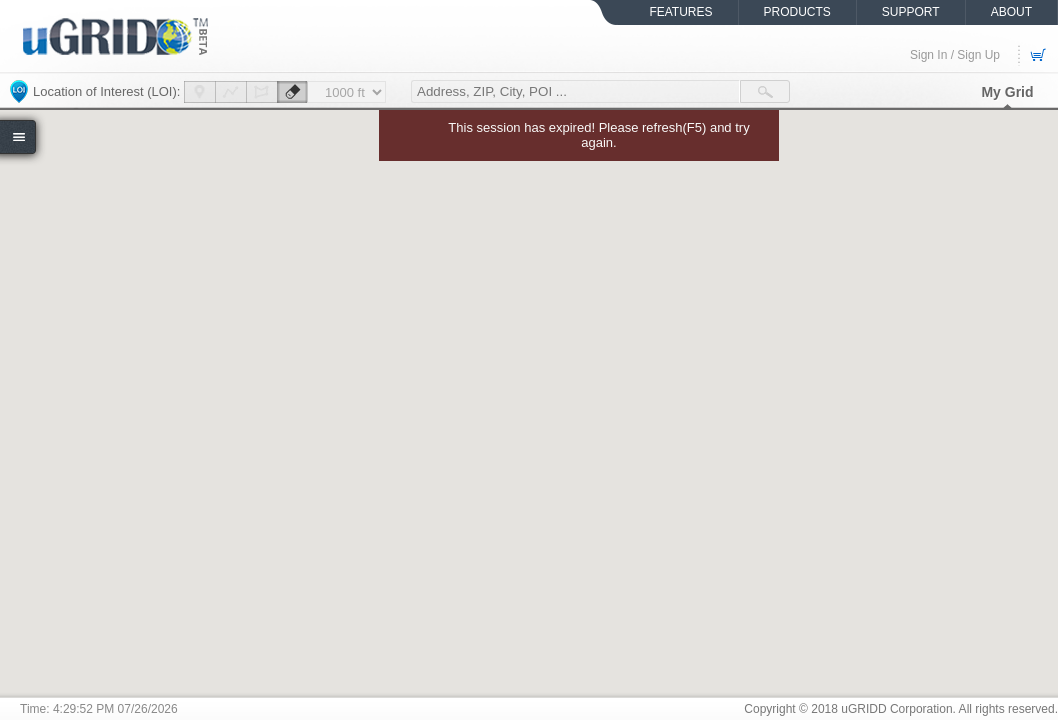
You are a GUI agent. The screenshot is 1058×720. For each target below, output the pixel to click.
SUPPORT (911, 12)
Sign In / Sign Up (955, 55)
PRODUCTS (797, 12)
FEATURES (680, 12)
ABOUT (1011, 12)
